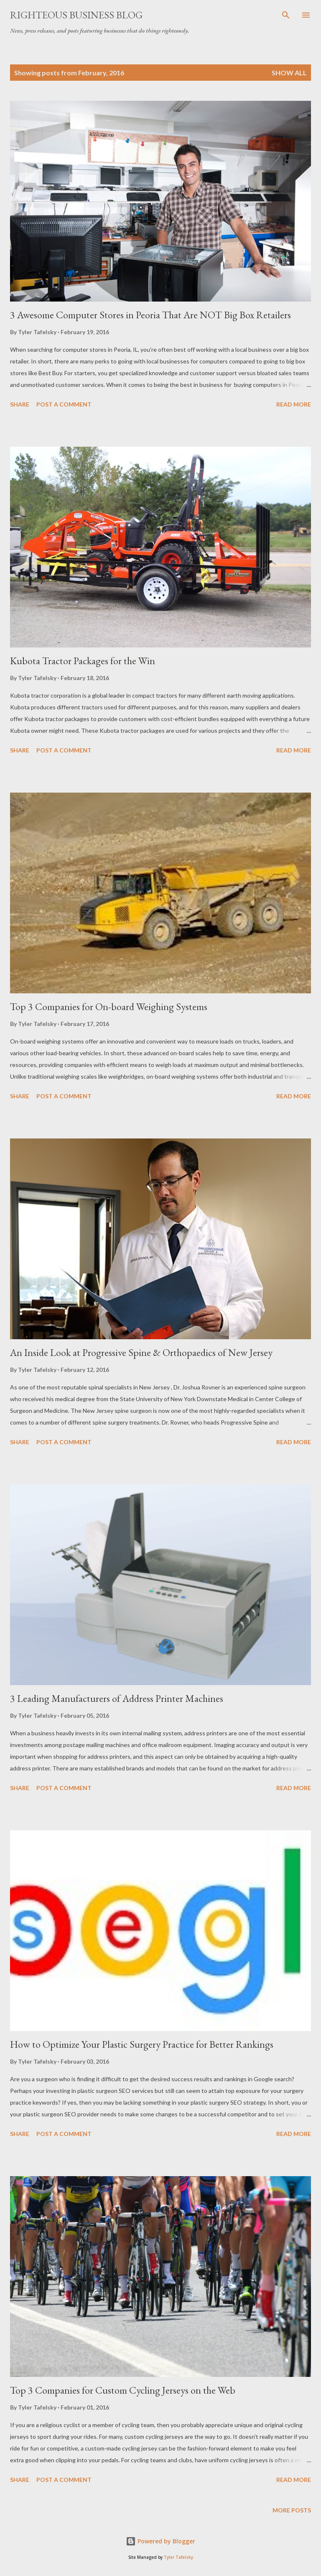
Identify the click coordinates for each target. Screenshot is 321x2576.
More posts (292, 2510)
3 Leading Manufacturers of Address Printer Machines (116, 1698)
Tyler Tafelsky (178, 2557)
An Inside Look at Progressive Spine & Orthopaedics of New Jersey (141, 1352)
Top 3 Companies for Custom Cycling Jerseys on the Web (122, 2390)
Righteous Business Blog (76, 14)
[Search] (286, 15)
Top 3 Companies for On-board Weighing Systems (108, 1006)
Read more (293, 404)
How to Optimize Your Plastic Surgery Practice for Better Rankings (141, 2044)
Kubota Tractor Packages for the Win (82, 660)
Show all (289, 73)
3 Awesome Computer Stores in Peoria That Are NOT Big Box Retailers (150, 314)
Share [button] (19, 404)
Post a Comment (64, 404)
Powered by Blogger (160, 2541)
